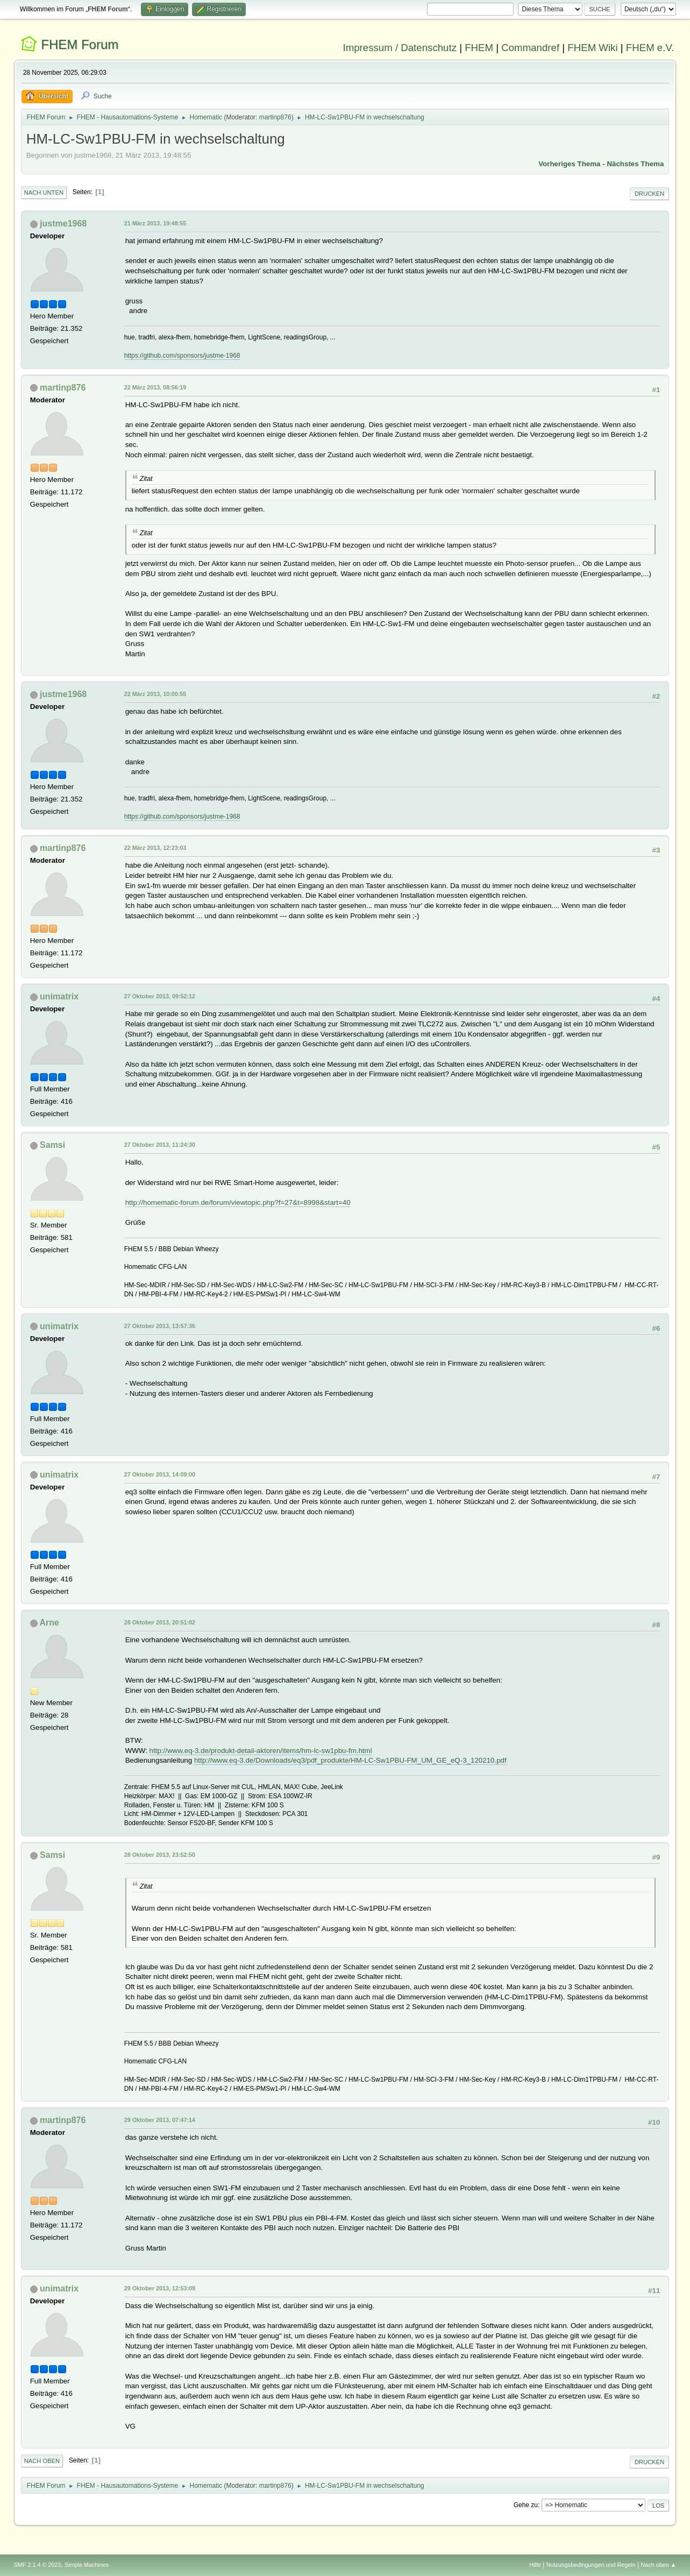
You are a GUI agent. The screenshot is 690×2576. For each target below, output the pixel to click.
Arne (49, 1622)
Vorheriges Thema (569, 164)
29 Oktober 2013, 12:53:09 (159, 2288)
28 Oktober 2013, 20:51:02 (159, 1622)
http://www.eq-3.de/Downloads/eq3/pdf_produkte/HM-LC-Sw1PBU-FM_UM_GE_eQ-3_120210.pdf (350, 1760)
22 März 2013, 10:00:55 (155, 694)
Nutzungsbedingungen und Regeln (591, 2564)
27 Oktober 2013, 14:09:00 (159, 1474)
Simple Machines (87, 2564)
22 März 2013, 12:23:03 (155, 848)
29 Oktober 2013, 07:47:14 (159, 2120)
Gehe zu (526, 2505)
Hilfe (535, 2564)
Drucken (649, 193)
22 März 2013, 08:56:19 (155, 387)
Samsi (52, 1144)
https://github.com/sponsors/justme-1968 (182, 355)
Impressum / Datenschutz (400, 47)
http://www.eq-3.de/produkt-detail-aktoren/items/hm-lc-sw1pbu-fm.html (261, 1751)
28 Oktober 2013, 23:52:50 (159, 1854)
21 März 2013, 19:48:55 (155, 223)
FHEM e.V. (650, 47)
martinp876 (275, 117)
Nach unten (43, 192)
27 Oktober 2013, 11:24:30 (159, 1144)
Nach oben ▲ (659, 2564)
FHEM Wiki (592, 47)
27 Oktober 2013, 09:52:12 (159, 996)
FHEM (479, 47)
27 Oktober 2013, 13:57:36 (159, 1326)
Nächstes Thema (635, 164)
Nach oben (42, 2461)
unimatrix (59, 996)
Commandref (530, 47)
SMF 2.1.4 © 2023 (37, 2564)
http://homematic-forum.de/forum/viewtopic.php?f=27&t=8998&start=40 (238, 1202)
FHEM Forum (79, 44)
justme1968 (63, 223)
